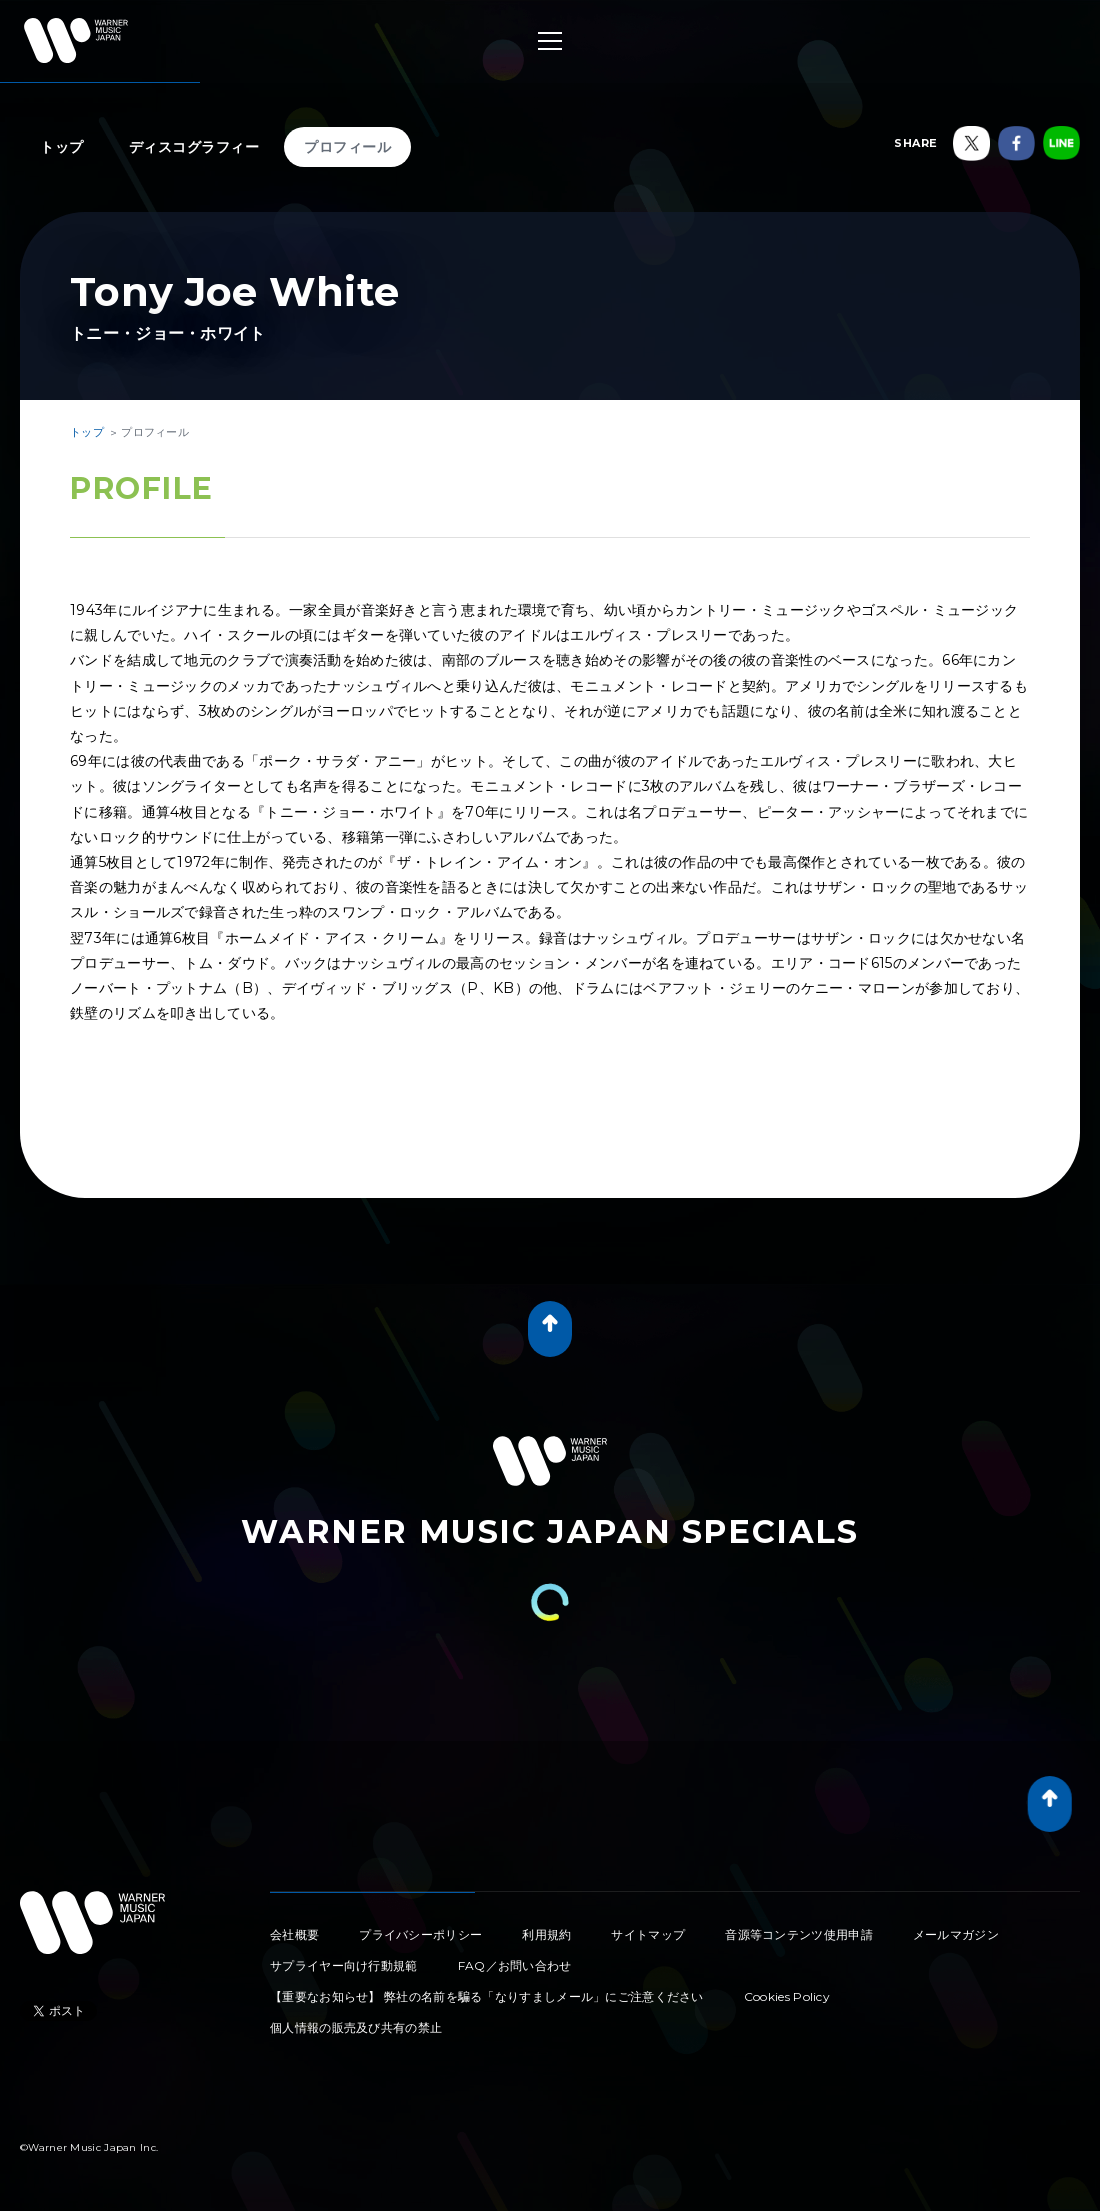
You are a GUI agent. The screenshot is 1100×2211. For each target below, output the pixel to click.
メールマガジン (956, 1934)
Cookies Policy (787, 1996)
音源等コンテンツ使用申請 (799, 1934)
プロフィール (347, 147)
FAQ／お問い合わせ (515, 1965)
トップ (62, 147)
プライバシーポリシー (420, 1934)
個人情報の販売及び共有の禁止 (356, 2027)
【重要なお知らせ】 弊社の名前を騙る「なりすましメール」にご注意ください (487, 1996)
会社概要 (294, 1934)
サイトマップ (648, 1934)
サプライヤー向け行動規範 (344, 1965)
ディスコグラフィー (194, 147)
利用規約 (546, 1934)
